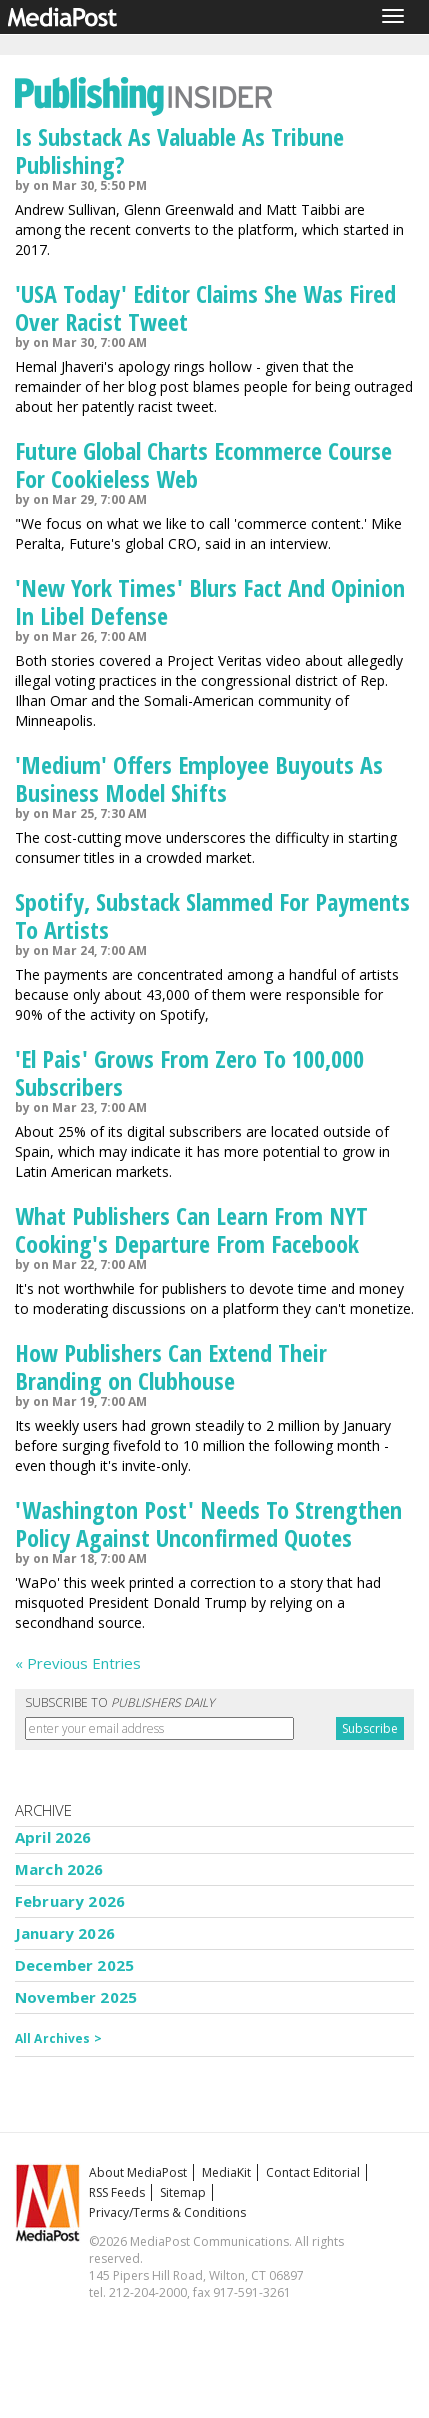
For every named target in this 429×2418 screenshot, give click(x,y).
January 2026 (65, 1933)
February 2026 (70, 1901)
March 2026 (59, 1869)
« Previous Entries (78, 1663)
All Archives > (58, 2038)
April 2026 (53, 1837)
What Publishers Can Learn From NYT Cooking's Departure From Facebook (191, 1229)
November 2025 (76, 1997)
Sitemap (183, 2192)
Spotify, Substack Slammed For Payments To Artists (212, 915)
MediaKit (226, 2172)
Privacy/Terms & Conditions (167, 2212)
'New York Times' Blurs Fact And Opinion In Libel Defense (210, 601)
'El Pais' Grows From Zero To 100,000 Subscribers (189, 1072)
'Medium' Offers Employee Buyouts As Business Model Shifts (199, 778)
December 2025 (74, 1965)
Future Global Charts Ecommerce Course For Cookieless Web (203, 464)
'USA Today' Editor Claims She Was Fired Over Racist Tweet (205, 307)
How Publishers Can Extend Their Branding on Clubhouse (171, 1366)
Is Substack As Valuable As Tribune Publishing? (179, 150)
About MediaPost (138, 2172)
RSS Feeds (117, 2192)
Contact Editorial (313, 2172)
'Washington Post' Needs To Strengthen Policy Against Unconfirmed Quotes (208, 1523)
